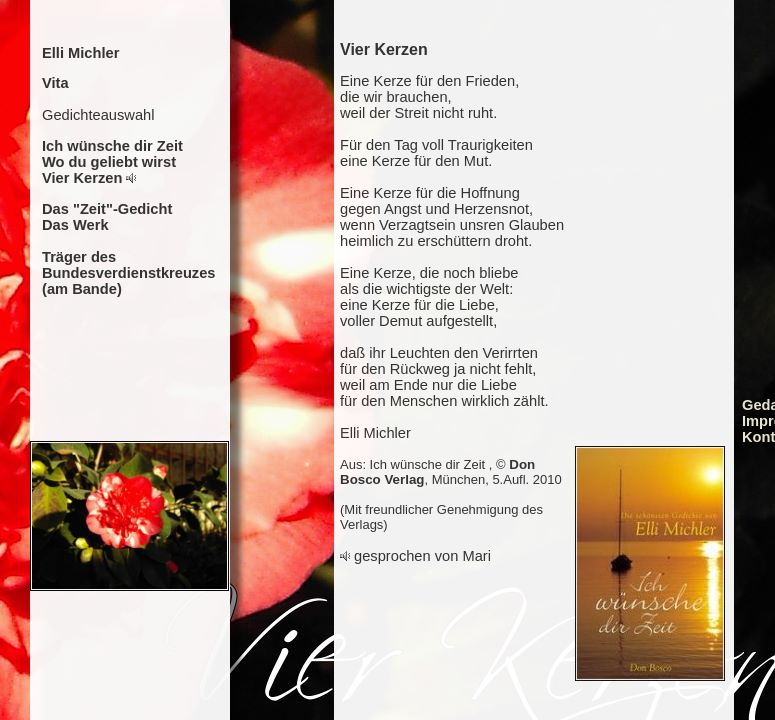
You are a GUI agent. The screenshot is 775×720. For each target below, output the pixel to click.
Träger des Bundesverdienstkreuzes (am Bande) (129, 273)
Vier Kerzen (82, 178)
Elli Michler (80, 53)
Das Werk (75, 225)
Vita (55, 83)
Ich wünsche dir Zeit (112, 146)
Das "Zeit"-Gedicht (107, 209)
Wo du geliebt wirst (109, 162)
